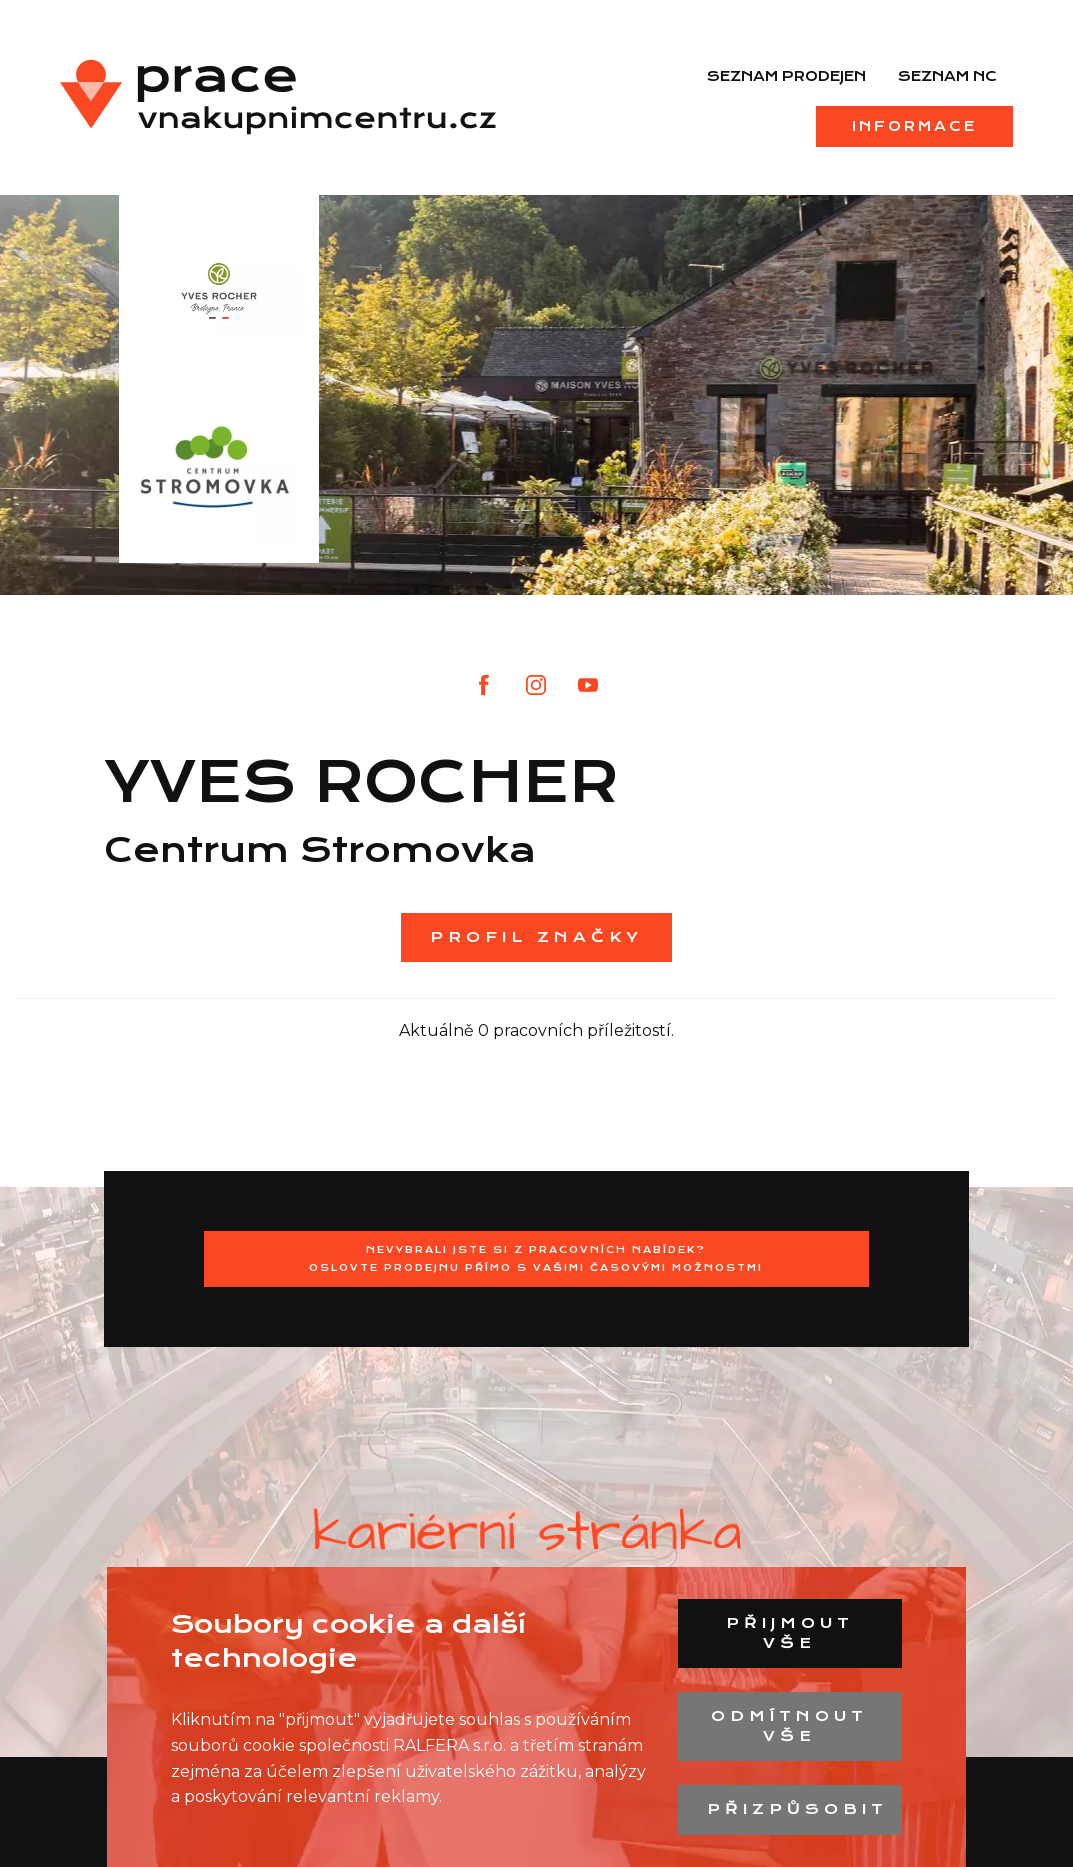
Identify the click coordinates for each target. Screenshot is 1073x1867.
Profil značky (536, 937)
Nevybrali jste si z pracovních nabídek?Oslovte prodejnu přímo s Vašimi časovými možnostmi (536, 1258)
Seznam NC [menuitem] (947, 76)
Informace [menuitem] (914, 126)
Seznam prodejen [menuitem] (786, 76)
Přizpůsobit (797, 1809)
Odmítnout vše (789, 1726)
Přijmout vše (790, 1633)
